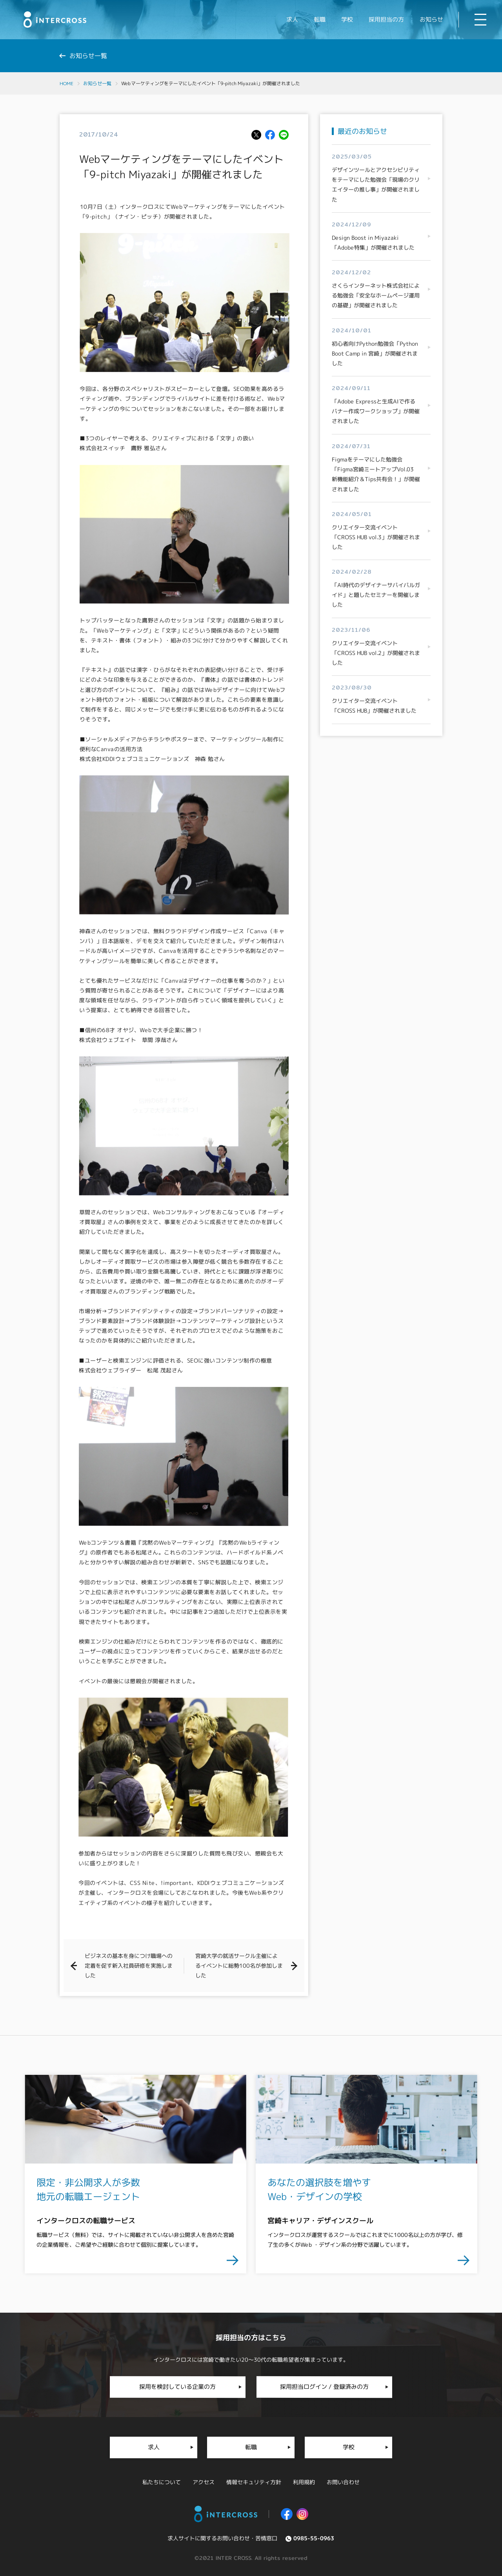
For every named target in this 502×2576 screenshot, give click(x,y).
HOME (66, 83)
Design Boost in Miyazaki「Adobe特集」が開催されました (373, 242)
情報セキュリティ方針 (253, 2481)
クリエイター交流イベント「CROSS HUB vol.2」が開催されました (376, 652)
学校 (348, 2447)
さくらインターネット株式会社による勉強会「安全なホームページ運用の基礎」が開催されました (376, 295)
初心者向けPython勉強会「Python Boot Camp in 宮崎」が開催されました (375, 353)
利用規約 (304, 2481)
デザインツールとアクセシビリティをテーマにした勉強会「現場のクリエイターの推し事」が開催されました (376, 184)
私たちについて (161, 2481)
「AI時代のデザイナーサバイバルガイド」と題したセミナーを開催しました (376, 594)
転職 (251, 2447)
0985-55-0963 (313, 2537)
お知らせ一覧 (97, 83)
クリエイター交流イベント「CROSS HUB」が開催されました (374, 705)
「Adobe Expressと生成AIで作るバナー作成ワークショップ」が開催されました (376, 411)
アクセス (204, 2481)
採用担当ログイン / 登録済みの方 (324, 2386)
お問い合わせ (343, 2481)
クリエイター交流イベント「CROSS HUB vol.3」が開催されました (376, 536)
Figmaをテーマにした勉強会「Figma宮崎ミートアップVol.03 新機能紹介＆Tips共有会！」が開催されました (376, 474)
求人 (154, 2447)
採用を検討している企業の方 (177, 2386)
